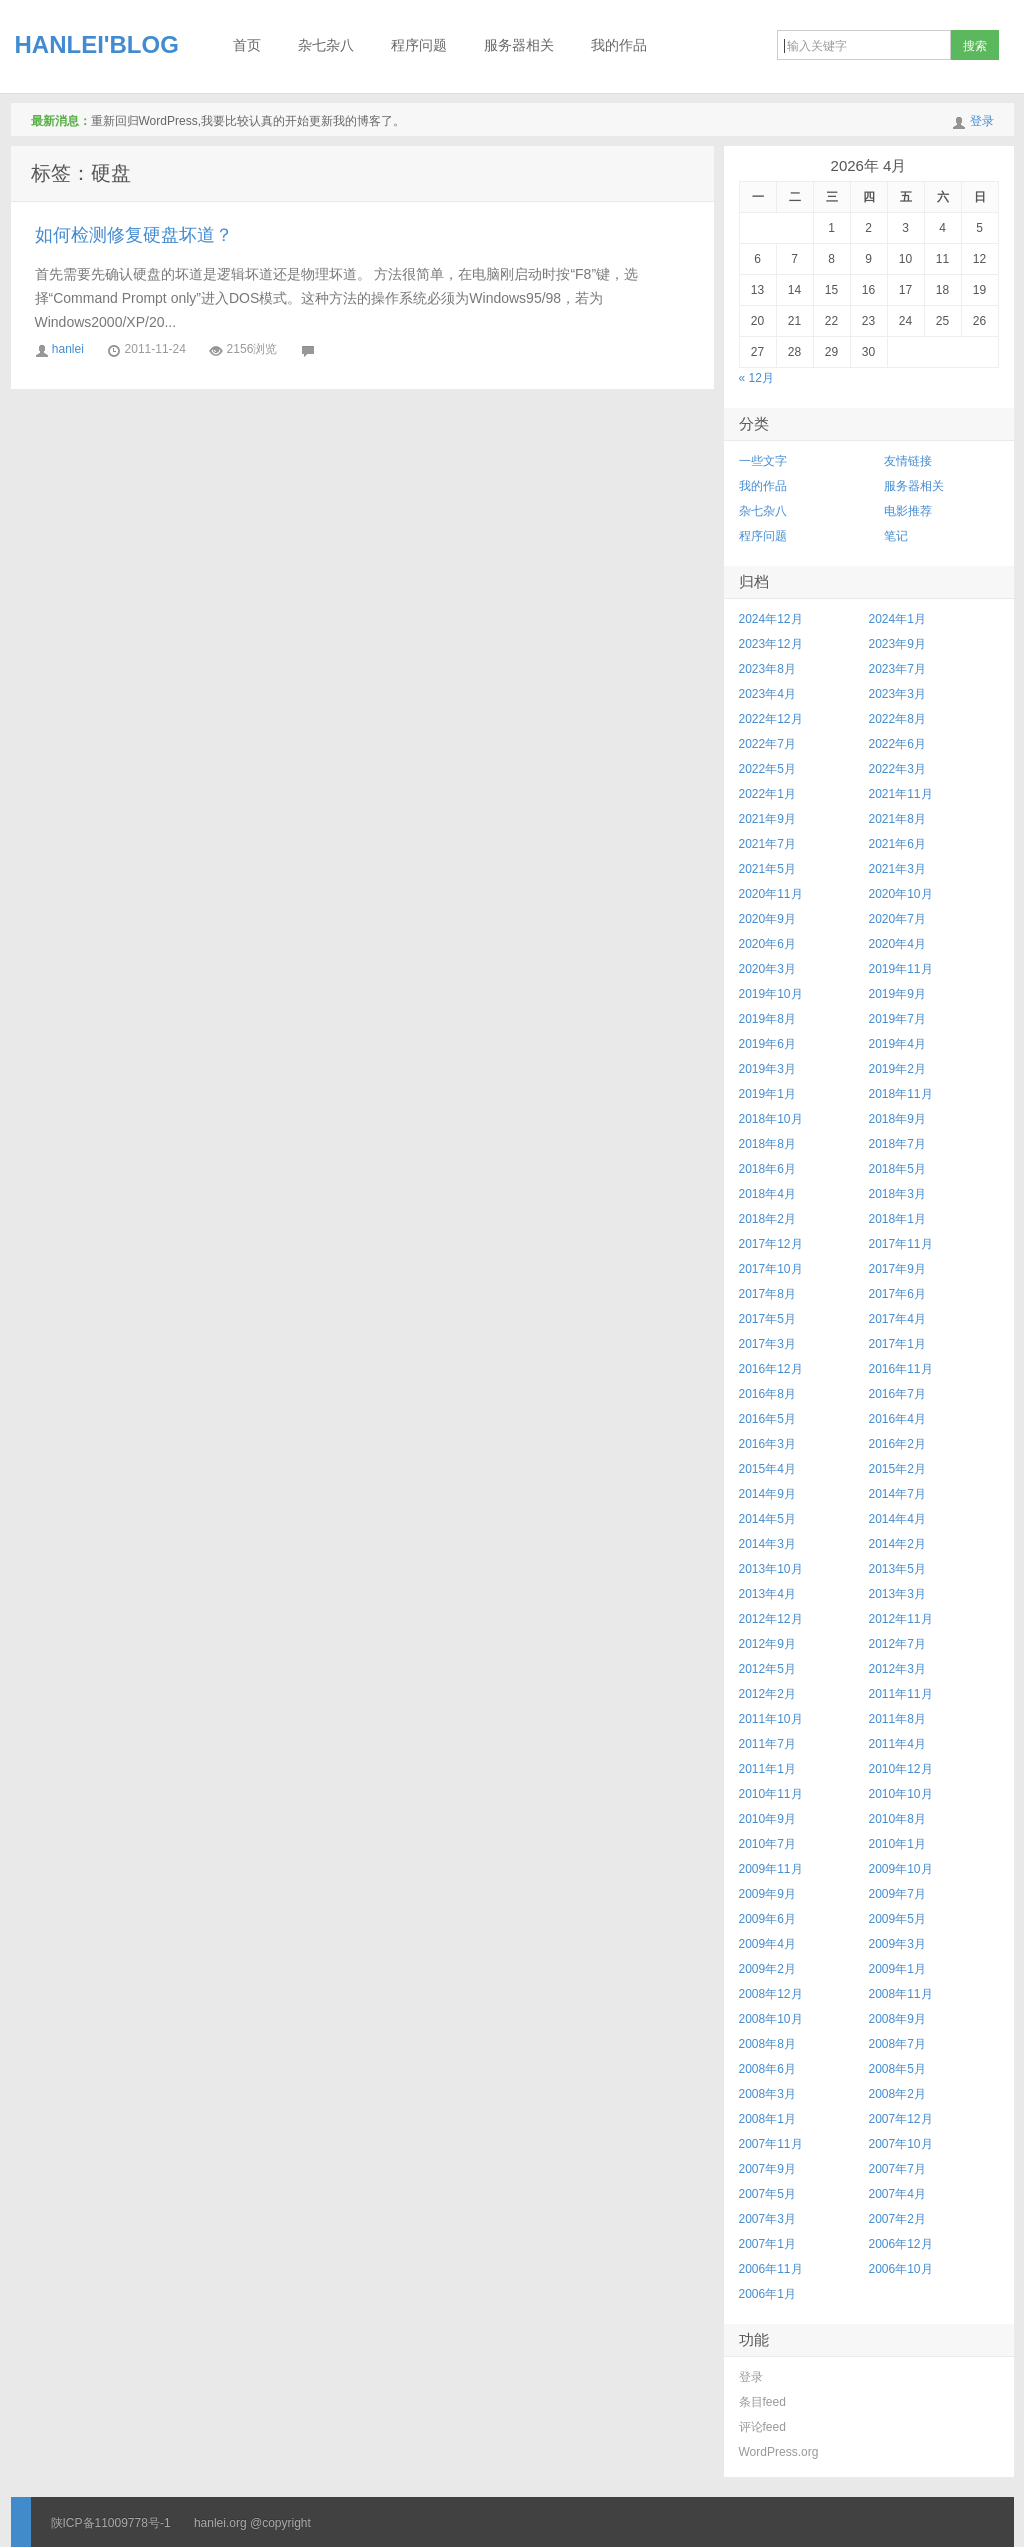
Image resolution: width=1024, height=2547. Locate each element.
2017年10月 (771, 1269)
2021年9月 (767, 819)
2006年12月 (901, 2244)
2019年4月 (897, 1044)
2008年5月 (897, 2069)
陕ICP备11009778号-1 (111, 2523)
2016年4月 (897, 1419)
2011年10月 (771, 1719)
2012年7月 (897, 1644)
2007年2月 (897, 2219)
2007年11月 (771, 2144)
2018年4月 (767, 1194)
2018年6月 (767, 1169)
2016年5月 (767, 1419)
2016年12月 (771, 1369)
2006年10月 (901, 2269)
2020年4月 (897, 944)
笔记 (896, 536)
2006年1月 (767, 2294)
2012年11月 (901, 1619)
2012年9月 (767, 1644)
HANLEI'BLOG (97, 44)
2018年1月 (897, 1219)
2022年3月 (897, 769)
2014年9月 (767, 1494)
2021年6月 (897, 844)
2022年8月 (897, 719)
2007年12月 (901, 2119)
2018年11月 (901, 1094)
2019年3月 (767, 1069)
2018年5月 (897, 1169)
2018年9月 (897, 1119)
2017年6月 (897, 1294)
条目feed (762, 2402)
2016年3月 (767, 1444)
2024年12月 (771, 619)
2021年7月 (767, 844)
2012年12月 (771, 1619)
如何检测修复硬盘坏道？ (134, 235)
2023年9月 (897, 644)
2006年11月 (771, 2269)
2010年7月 (767, 1844)
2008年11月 (901, 1994)
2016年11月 (901, 1369)
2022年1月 (767, 794)
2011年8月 (897, 1719)
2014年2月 (897, 1544)
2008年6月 (767, 2069)
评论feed (762, 2427)
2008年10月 (771, 2019)
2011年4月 (897, 1744)
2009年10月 (901, 1869)
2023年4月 (767, 694)
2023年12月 (771, 644)
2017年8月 (767, 1294)
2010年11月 (771, 1794)
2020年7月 (897, 919)
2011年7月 (767, 1744)
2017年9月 (897, 1269)
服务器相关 (519, 45)
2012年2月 (767, 1694)
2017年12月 (771, 1244)
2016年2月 (897, 1444)
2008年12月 (771, 1994)
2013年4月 (767, 1594)
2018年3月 (897, 1194)
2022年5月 (767, 769)
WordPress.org (779, 2452)
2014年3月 (767, 1544)
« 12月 (756, 378)
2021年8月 (897, 819)
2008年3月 (767, 2094)
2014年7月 (897, 1494)
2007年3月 (767, 2219)
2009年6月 (767, 1919)
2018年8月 (767, 1144)
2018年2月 (767, 1219)
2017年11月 (901, 1244)
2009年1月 (897, 1969)
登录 (982, 121)
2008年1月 (767, 2119)
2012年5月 (767, 1669)
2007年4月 (897, 2194)
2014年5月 (767, 1519)
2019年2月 (897, 1069)
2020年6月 (767, 944)
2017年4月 (897, 1319)
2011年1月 (767, 1769)
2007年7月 (897, 2169)
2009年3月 (897, 1944)
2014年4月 (897, 1519)
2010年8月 (897, 1819)
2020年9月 (767, 919)
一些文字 (763, 461)
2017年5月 (767, 1319)
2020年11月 (771, 894)
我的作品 (619, 45)
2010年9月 (767, 1819)
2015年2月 (897, 1469)
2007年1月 (767, 2244)
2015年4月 (767, 1469)
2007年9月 (767, 2169)
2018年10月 (771, 1119)
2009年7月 (897, 1894)
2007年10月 (901, 2144)
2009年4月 (767, 1944)
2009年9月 (767, 1894)
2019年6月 (767, 1044)
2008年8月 (767, 2044)
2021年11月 (901, 794)
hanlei (68, 349)
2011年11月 (901, 1694)
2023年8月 (767, 669)
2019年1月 (767, 1094)
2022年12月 (771, 719)
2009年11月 (771, 1869)
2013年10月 (771, 1569)
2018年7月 (897, 1144)
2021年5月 (767, 869)
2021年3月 (897, 869)
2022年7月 (767, 744)
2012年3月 (897, 1669)
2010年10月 (901, 1794)
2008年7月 (897, 2044)
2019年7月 (897, 1019)
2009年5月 (897, 1919)
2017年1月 (897, 1344)
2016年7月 (897, 1394)
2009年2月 (767, 1969)
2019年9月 (897, 994)
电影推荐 (908, 511)
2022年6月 (897, 744)
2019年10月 (771, 994)
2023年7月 (897, 669)
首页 (247, 45)
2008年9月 (897, 2019)
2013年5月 (897, 1569)
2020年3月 (767, 969)
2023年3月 (897, 694)
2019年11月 (901, 969)
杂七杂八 (326, 45)
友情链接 (908, 461)
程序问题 (419, 45)
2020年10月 (901, 894)
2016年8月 (767, 1394)
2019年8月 (767, 1019)
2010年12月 (901, 1769)
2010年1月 (897, 1844)
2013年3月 (897, 1594)
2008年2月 (897, 2094)
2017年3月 (767, 1344)
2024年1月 (897, 619)
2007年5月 (767, 2194)
